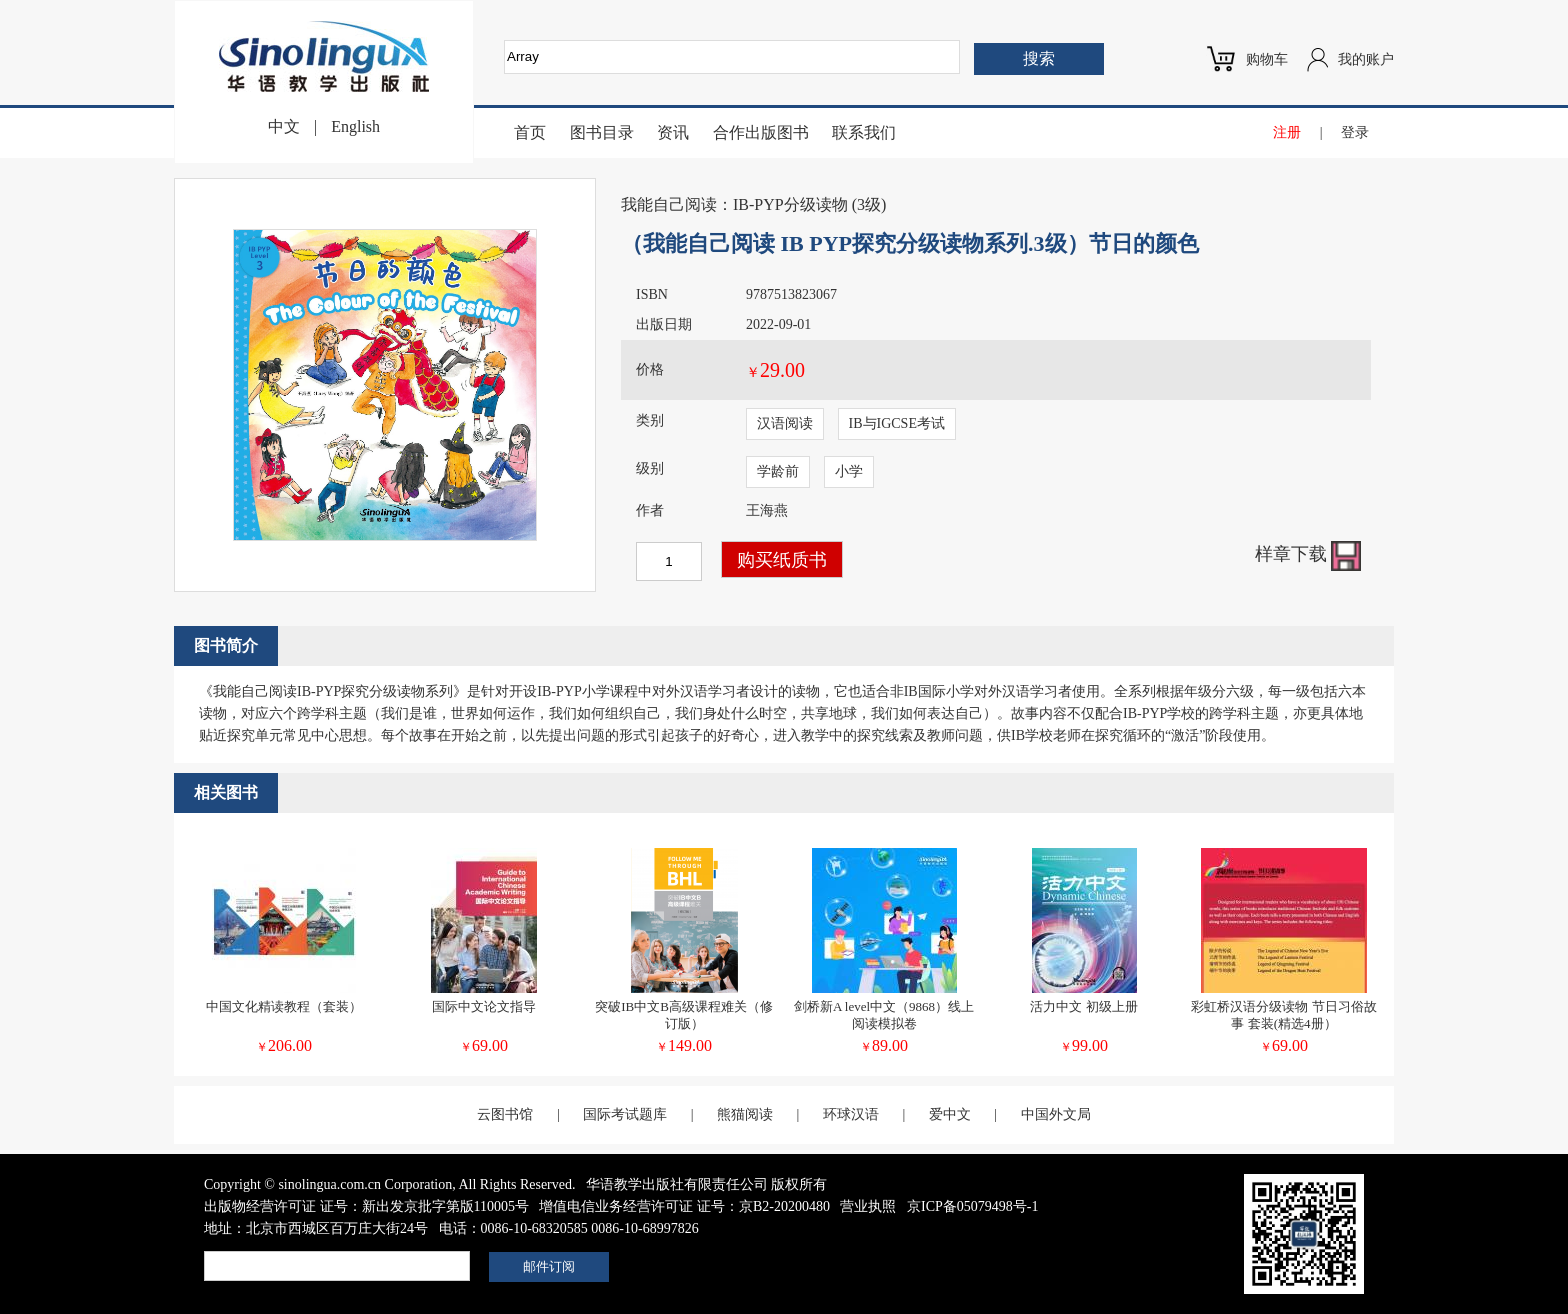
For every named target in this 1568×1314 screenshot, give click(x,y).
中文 (284, 126)
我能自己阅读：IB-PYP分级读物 (734, 204)
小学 (849, 471)
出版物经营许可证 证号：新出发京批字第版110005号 (366, 1206)
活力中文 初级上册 (1083, 1006)
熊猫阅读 (745, 1114)
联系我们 (864, 132)
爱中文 (950, 1114)
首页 (530, 132)
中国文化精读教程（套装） (284, 1006)
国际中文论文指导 (484, 1006)
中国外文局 (1056, 1114)
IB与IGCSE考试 (897, 423)
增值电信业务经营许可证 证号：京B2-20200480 (684, 1206)
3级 (869, 204)
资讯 (673, 132)
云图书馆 (505, 1114)
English (355, 126)
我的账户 (1366, 59)
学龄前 (778, 471)
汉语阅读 (785, 423)
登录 (1355, 132)
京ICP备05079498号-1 (972, 1206)
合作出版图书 (761, 132)
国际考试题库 (625, 1114)
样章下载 (1308, 554)
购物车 (1267, 59)
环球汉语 (851, 1114)
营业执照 (868, 1206)
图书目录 (602, 132)
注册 (1287, 132)
